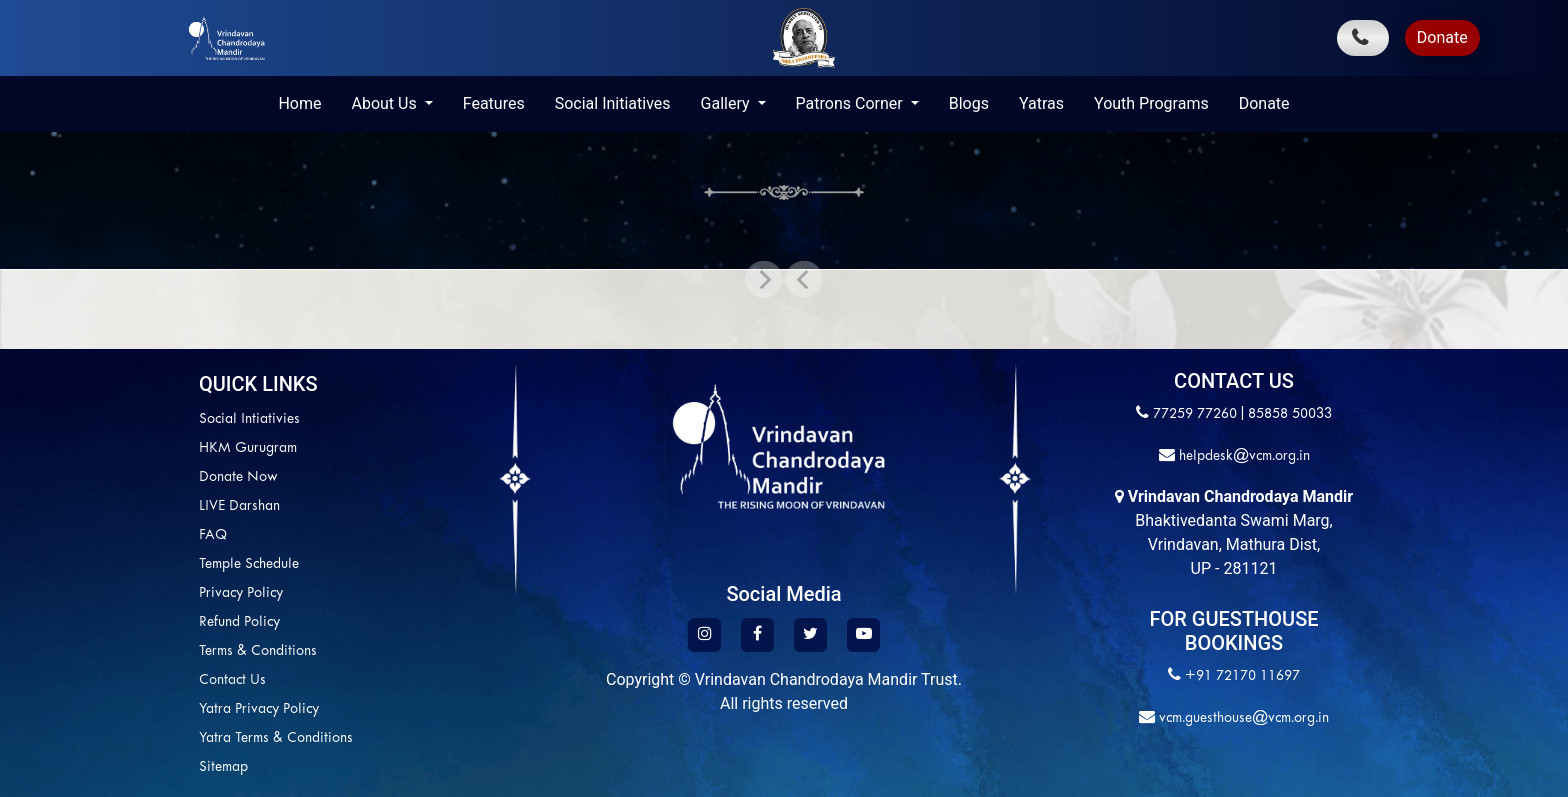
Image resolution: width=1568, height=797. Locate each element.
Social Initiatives (613, 103)
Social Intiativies (249, 419)
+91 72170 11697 (1242, 676)
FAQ (213, 535)
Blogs (969, 103)
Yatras (1041, 103)
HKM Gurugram (248, 448)
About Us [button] (385, 103)
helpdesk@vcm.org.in (1242, 456)
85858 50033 (1290, 414)
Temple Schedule (249, 564)
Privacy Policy (241, 593)
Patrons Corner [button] (851, 103)
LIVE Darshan (239, 506)
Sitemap (223, 767)
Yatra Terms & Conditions (276, 738)
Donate (1442, 37)
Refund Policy (239, 622)
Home (299, 103)
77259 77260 (1195, 414)
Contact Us (232, 680)
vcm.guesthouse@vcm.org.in (1242, 718)
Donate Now (238, 477)
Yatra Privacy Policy (259, 709)
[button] (804, 279)
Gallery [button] (727, 103)
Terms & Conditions (258, 651)
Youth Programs (1151, 103)
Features (494, 103)
